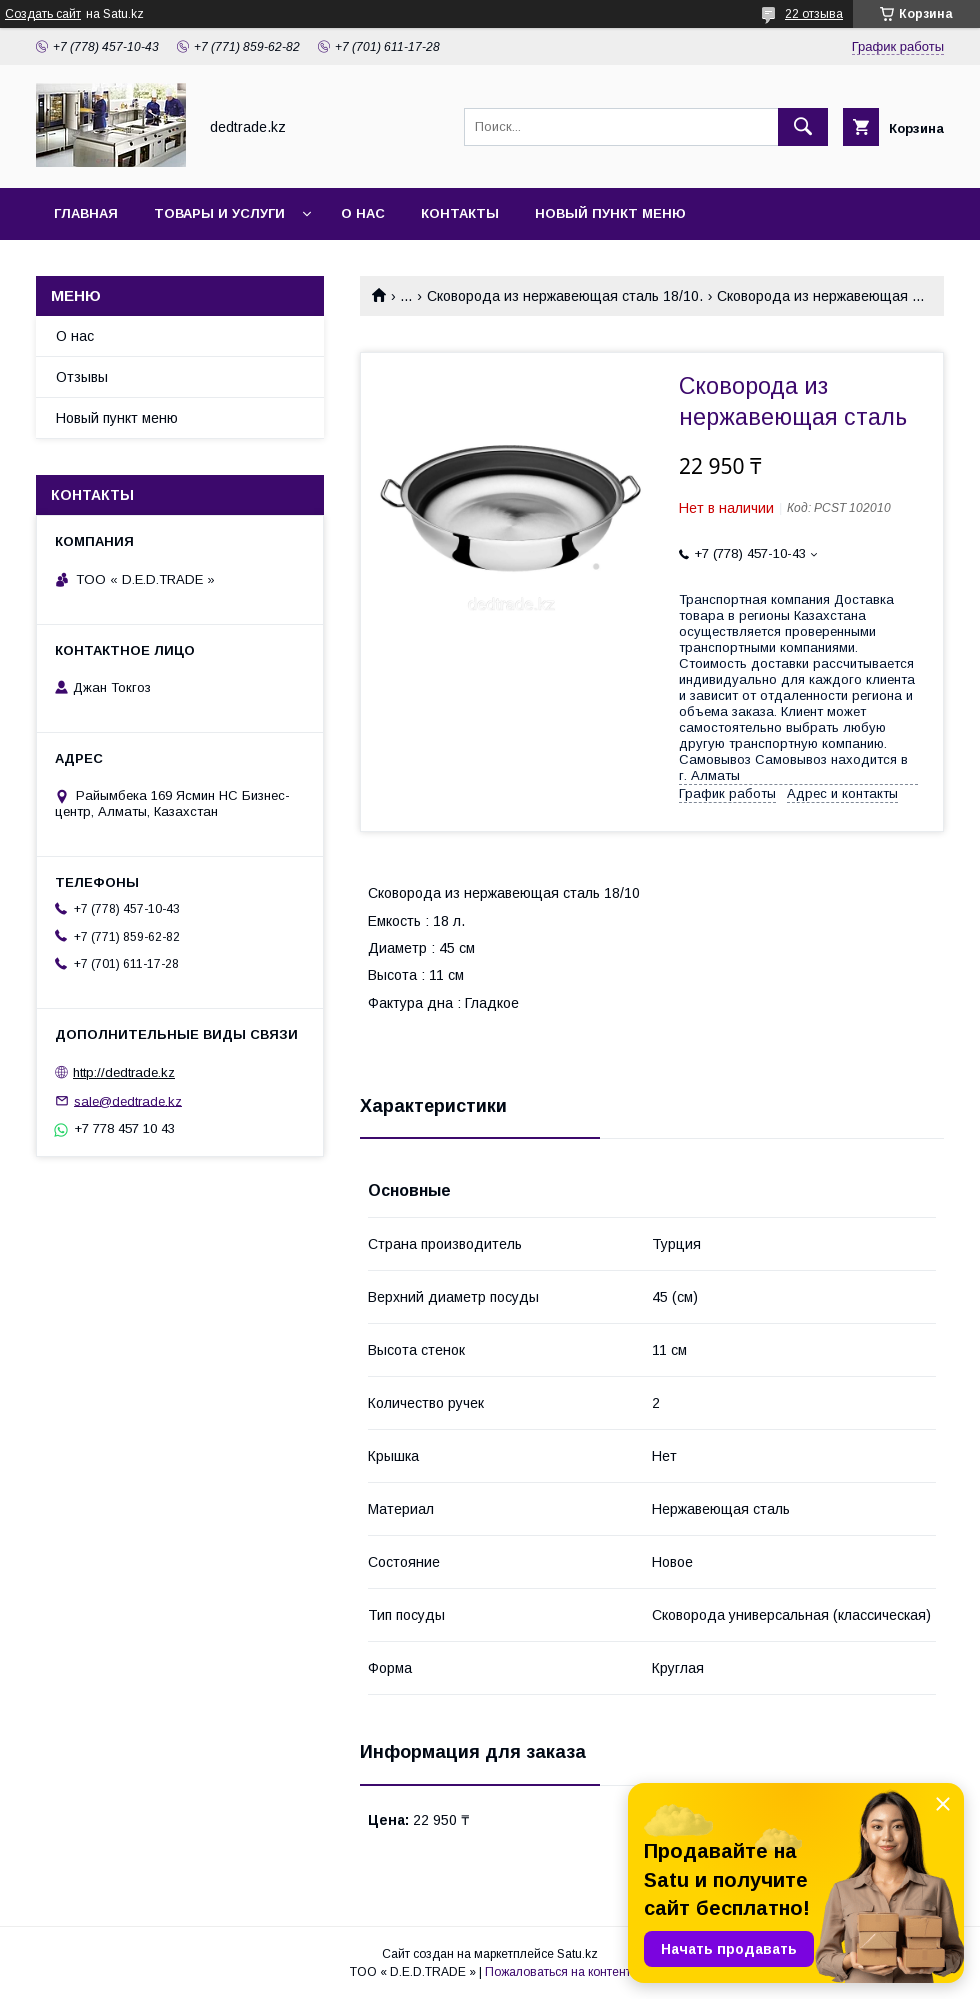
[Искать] (803, 127)
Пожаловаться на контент (558, 1972)
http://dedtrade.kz (124, 1072)
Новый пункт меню (610, 213)
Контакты (460, 213)
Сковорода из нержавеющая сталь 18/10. (565, 296)
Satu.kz (577, 1954)
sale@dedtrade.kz (128, 1100)
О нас (363, 213)
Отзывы (82, 377)
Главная (86, 213)
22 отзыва (814, 14)
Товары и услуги (219, 213)
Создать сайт (43, 14)
